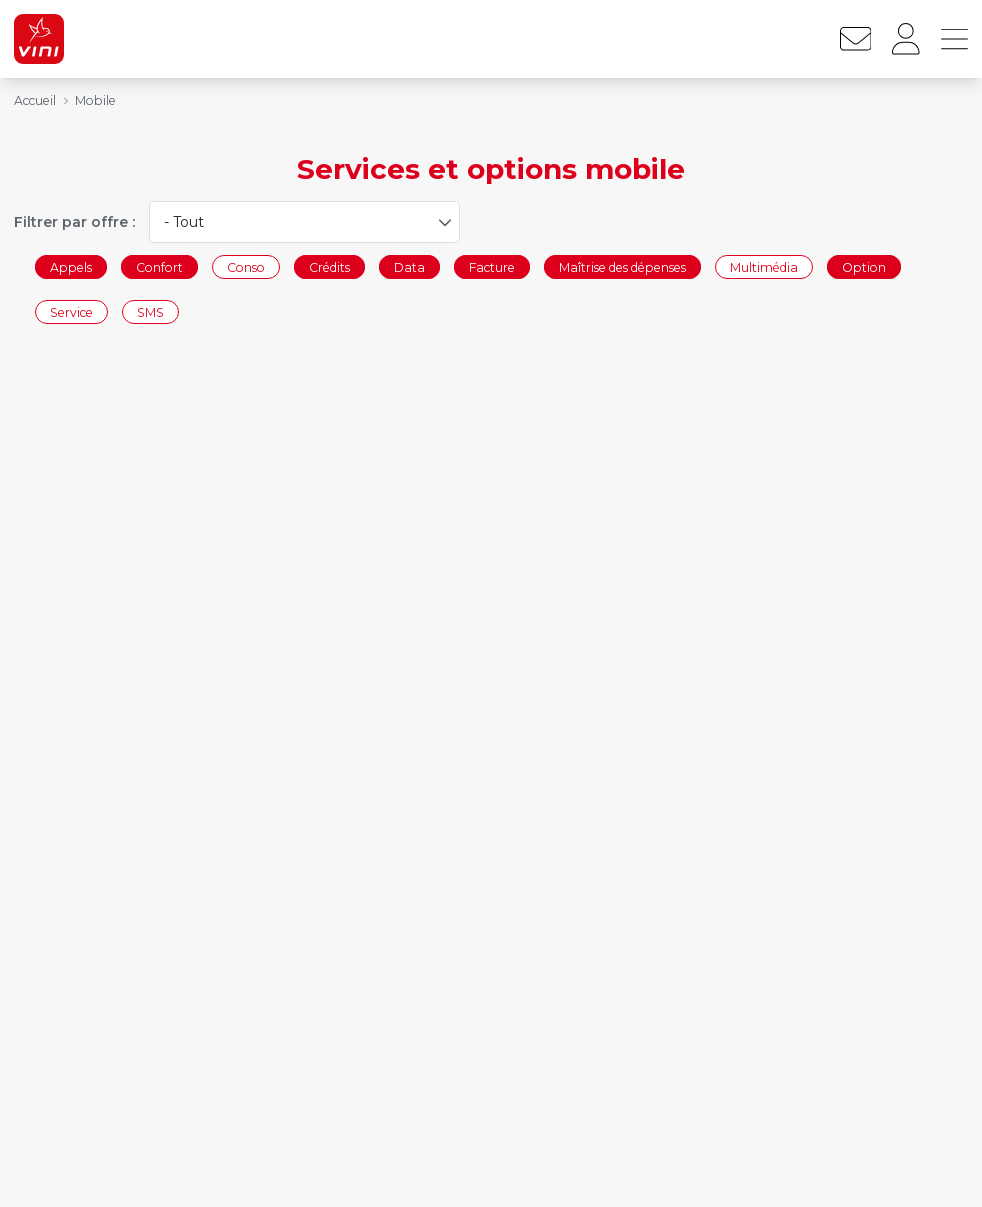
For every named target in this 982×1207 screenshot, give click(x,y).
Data (409, 266)
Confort (159, 266)
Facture (492, 266)
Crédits (329, 266)
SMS (150, 312)
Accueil (35, 100)
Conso (246, 266)
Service (71, 312)
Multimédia (764, 266)
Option (864, 266)
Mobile (95, 100)
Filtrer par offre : (74, 222)
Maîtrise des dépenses (622, 266)
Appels (71, 266)
